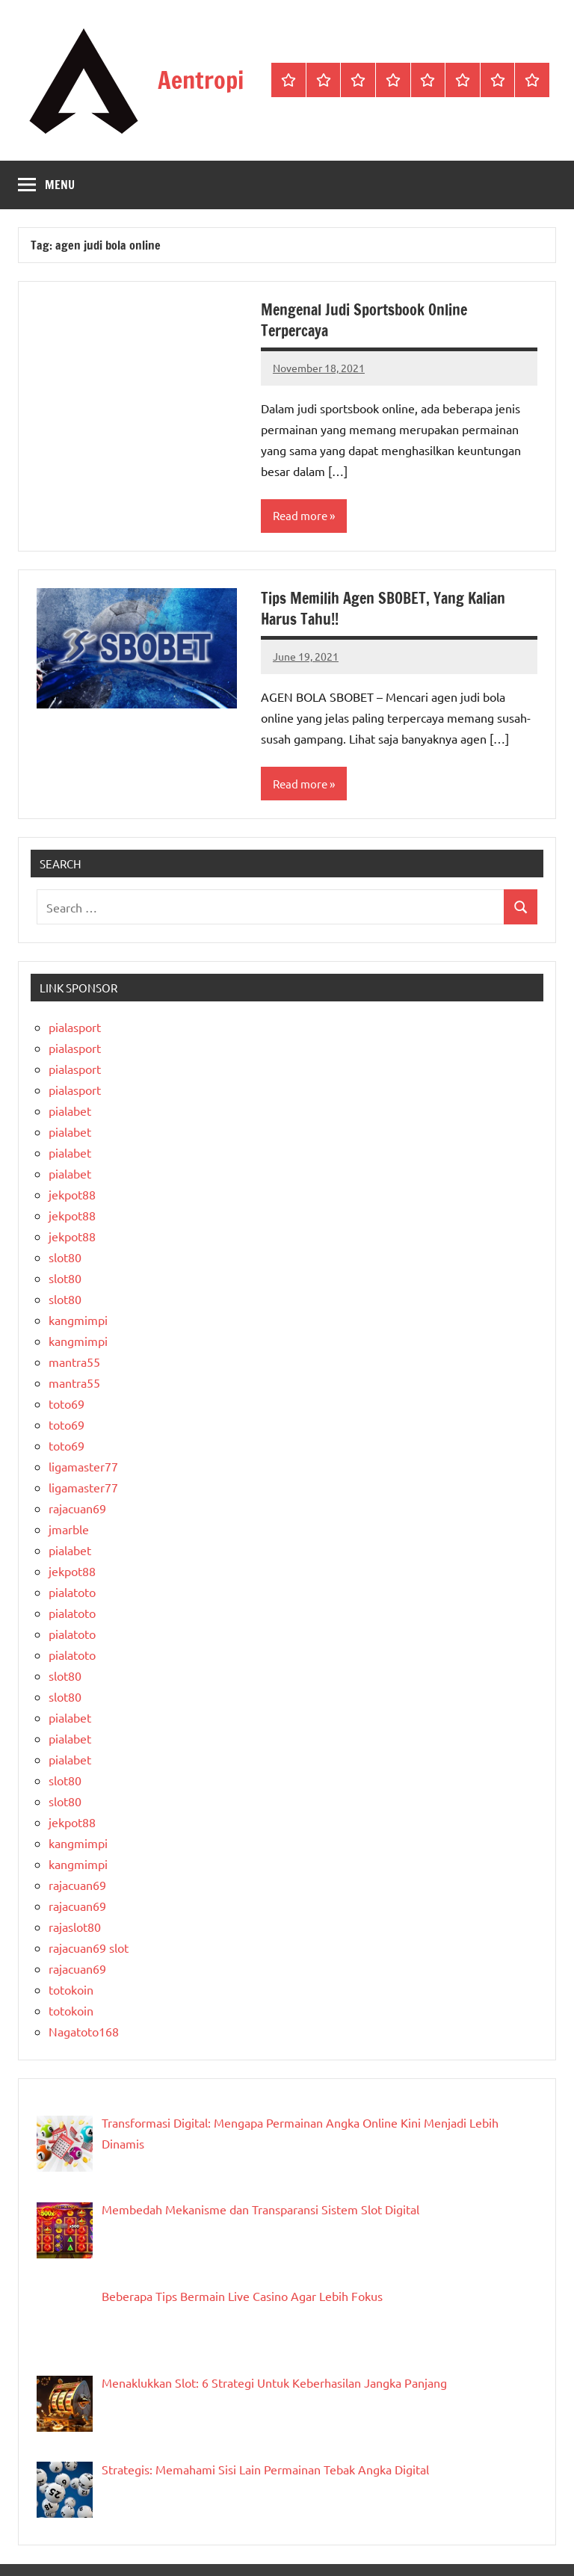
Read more (300, 515)
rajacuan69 (77, 1508)
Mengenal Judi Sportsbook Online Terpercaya (364, 320)
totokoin (71, 1989)
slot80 (65, 1257)
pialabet (70, 1110)
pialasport (75, 1026)
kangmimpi (78, 1319)
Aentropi (201, 80)
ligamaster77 (83, 1466)
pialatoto (72, 1591)
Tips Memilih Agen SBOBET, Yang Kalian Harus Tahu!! (383, 608)
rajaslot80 (75, 1926)
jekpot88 (72, 1194)
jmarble (69, 1529)
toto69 (66, 1403)
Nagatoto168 (84, 2031)
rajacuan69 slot (89, 1947)
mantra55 (74, 1361)
